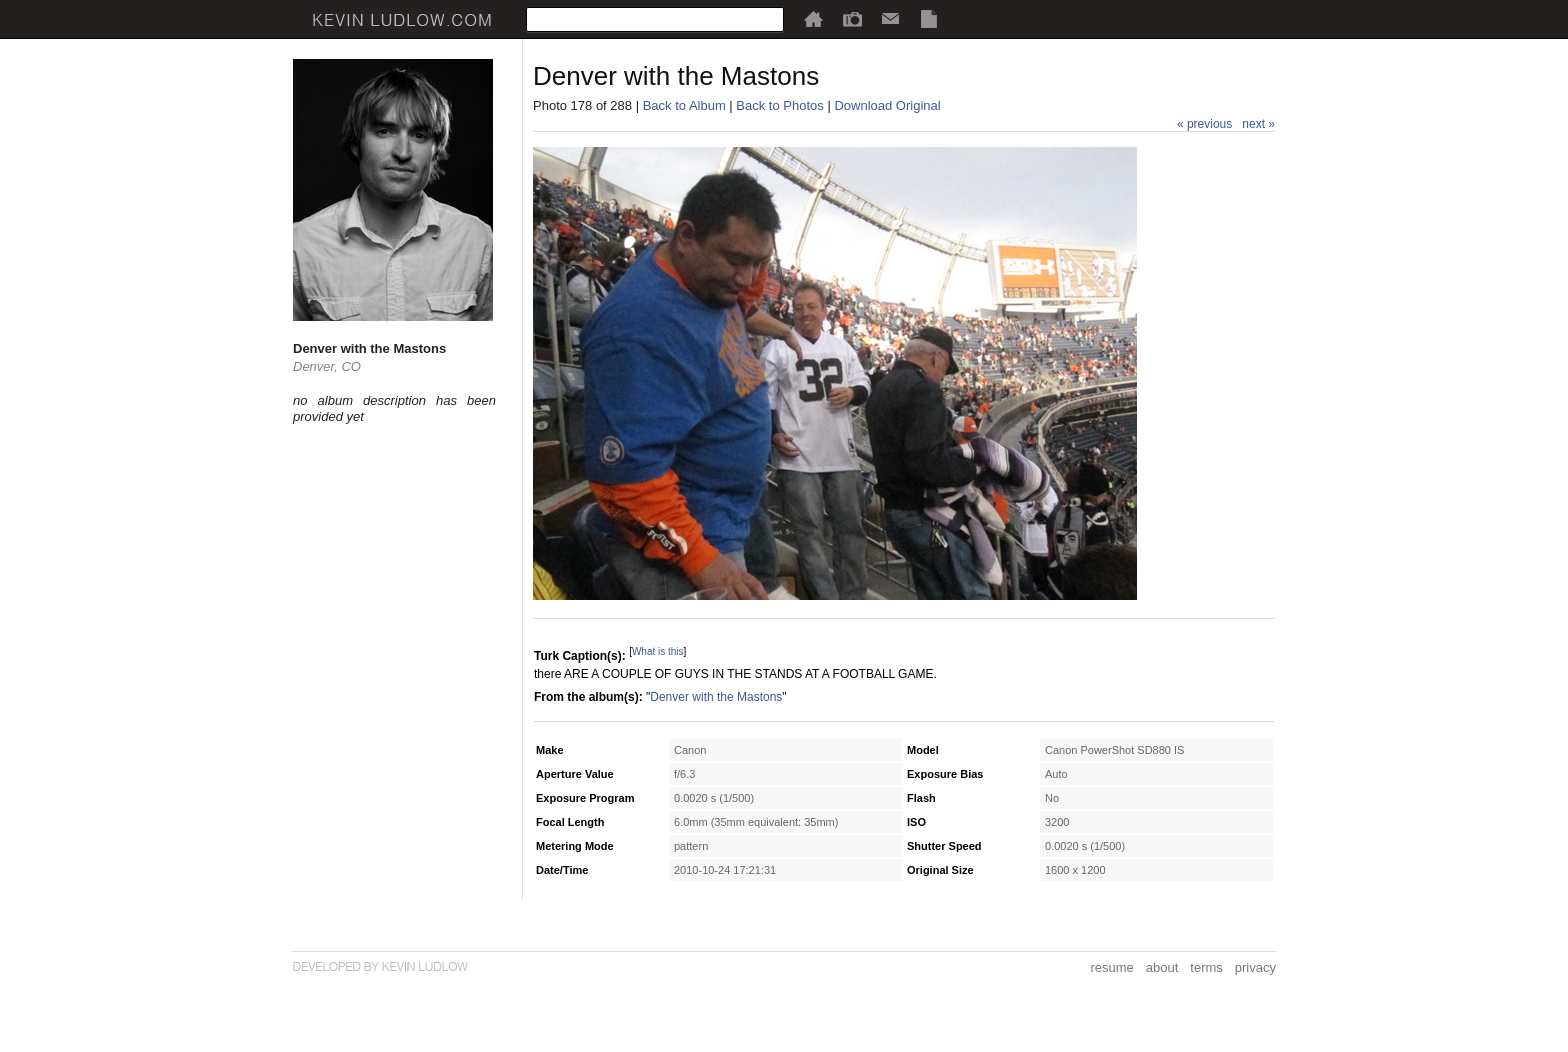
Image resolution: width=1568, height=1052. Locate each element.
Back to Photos (779, 105)
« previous (1204, 124)
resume (1111, 967)
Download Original (887, 105)
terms (1206, 967)
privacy (1255, 967)
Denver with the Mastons (716, 697)
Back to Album (684, 105)
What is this (658, 651)
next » (1258, 124)
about (1162, 967)
